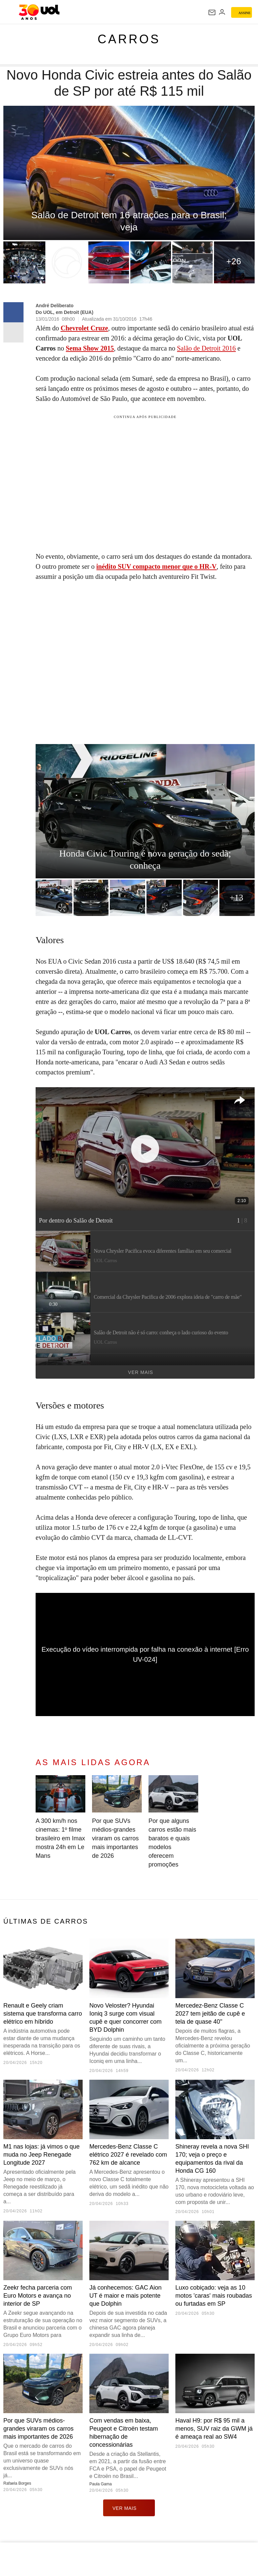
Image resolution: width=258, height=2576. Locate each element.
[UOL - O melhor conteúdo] (39, 12)
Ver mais (188, 1372)
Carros (128, 39)
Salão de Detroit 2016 (206, 348)
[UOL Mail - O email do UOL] (212, 12)
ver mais (129, 2508)
